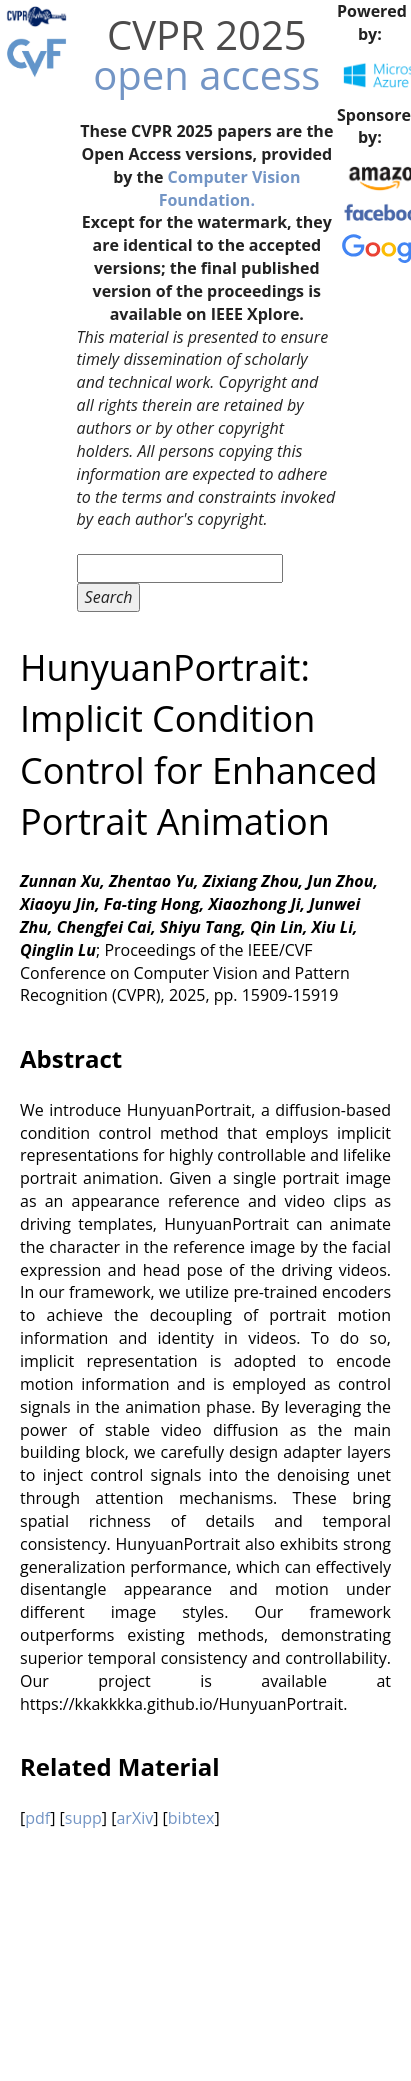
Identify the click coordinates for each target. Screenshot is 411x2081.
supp (83, 1818)
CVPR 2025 (207, 34)
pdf (37, 1818)
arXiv (134, 1818)
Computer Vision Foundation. (230, 188)
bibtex (191, 1818)
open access (206, 74)
